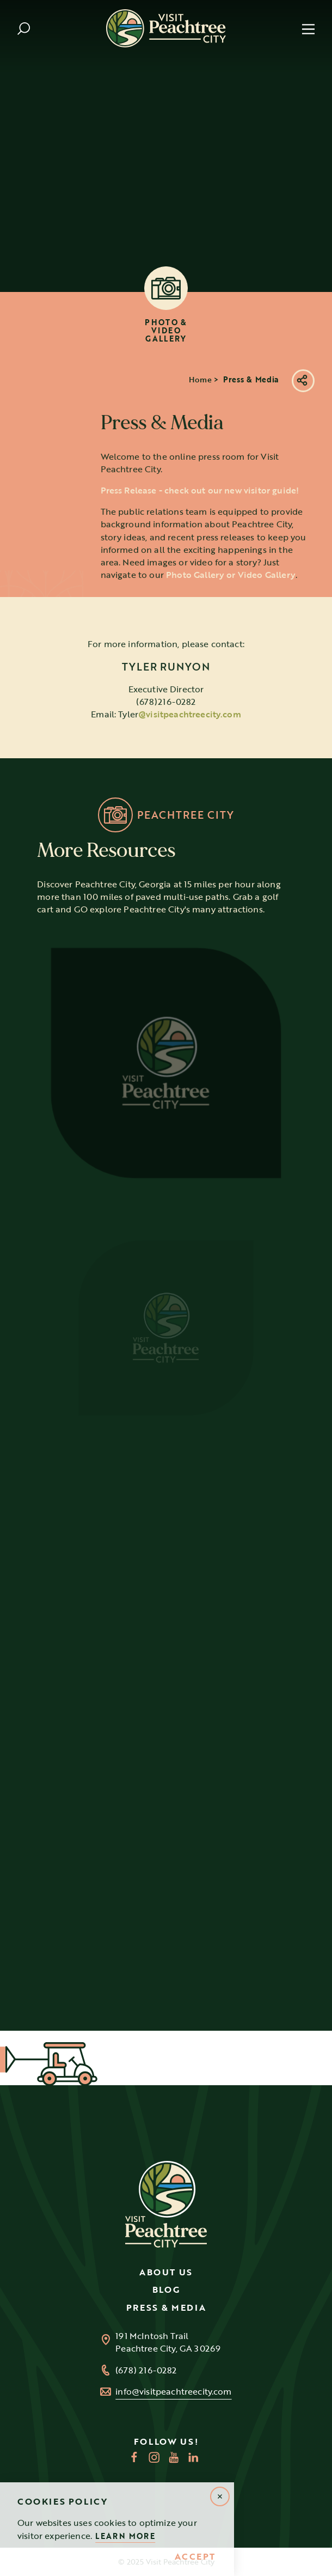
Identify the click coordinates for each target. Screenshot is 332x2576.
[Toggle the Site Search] (23, 28)
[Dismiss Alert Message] (220, 2496)
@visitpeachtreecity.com (189, 733)
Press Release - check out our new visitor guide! (200, 509)
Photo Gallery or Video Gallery (231, 594)
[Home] (166, 28)
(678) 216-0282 (145, 2370)
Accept (195, 2557)
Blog (166, 2289)
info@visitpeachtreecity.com (173, 2391)
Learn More (125, 2536)
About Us (166, 2272)
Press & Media (166, 2307)
